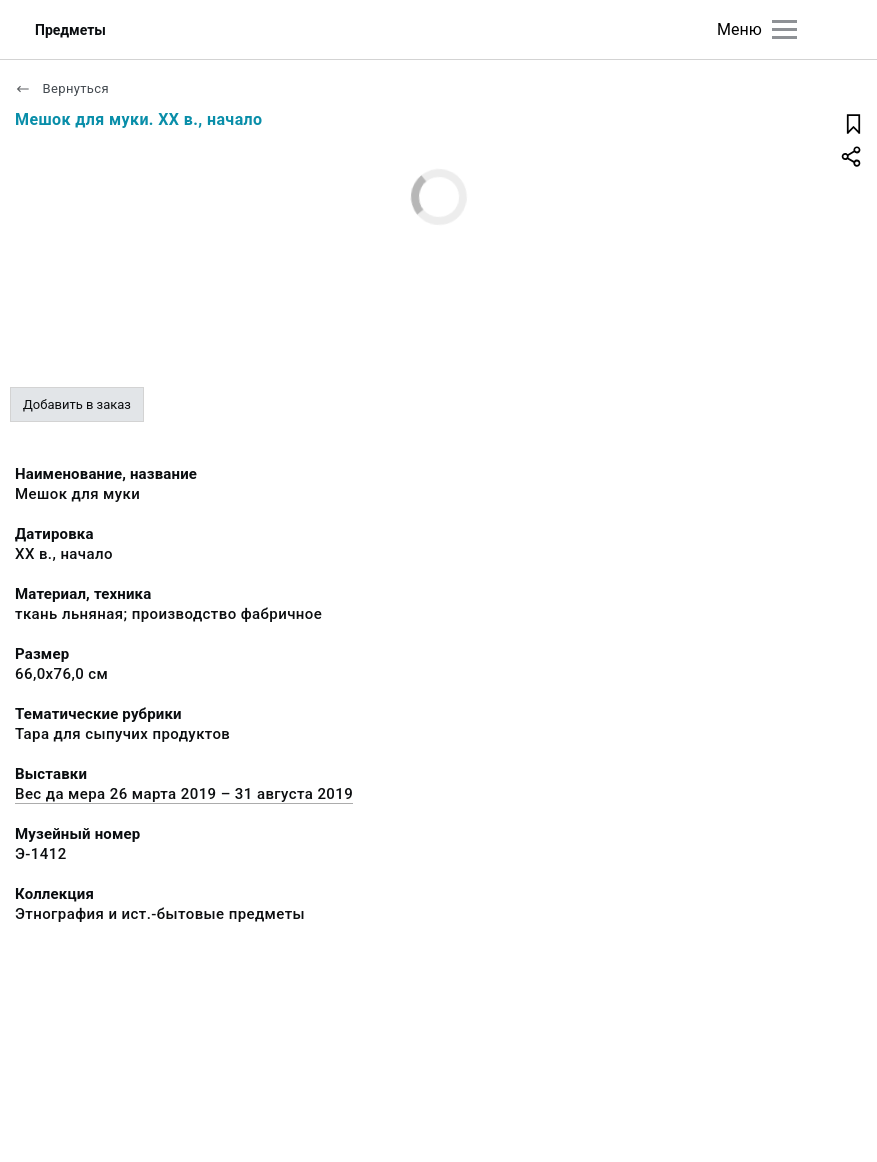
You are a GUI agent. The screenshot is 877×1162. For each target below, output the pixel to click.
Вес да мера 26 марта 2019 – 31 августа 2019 (184, 794)
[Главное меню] (784, 29)
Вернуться (62, 88)
